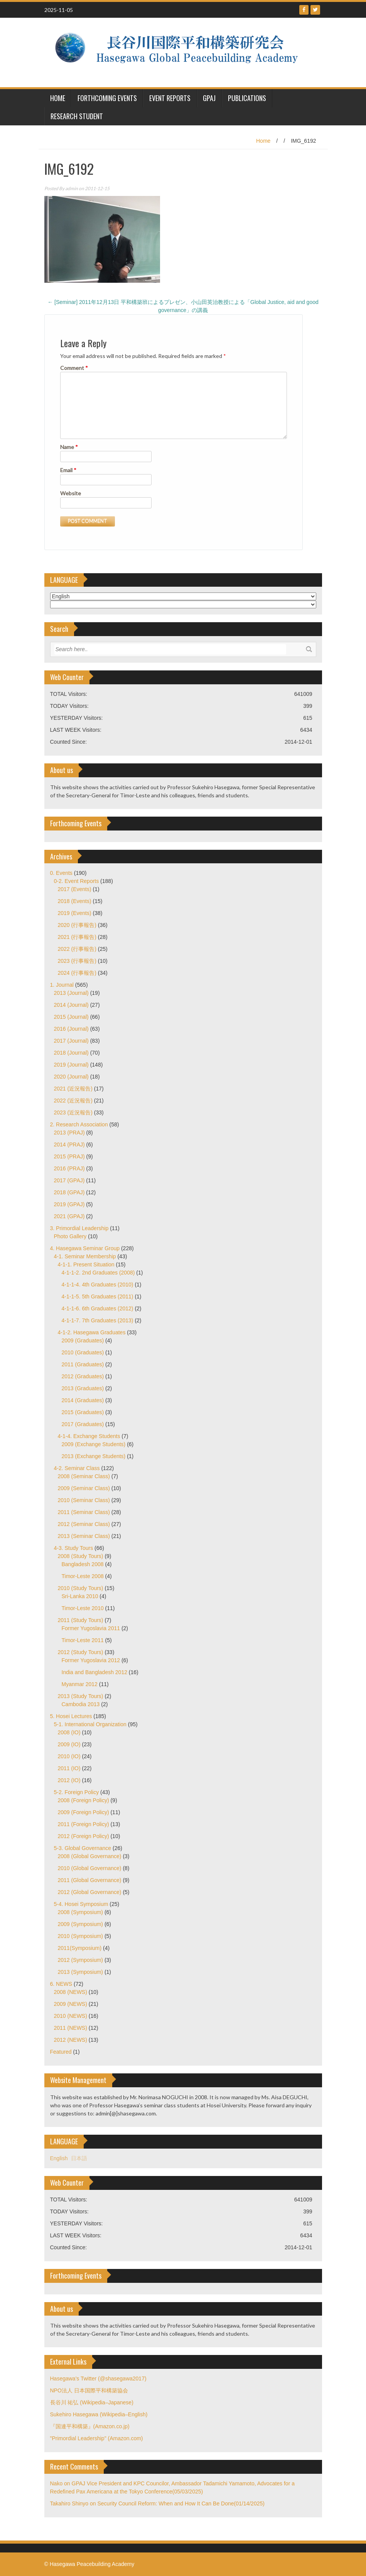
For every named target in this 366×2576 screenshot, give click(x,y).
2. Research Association (79, 1124)
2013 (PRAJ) (69, 1132)
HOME (57, 98)
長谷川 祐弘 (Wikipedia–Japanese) (91, 2402)
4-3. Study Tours (73, 1548)
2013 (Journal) (71, 993)
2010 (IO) (69, 1756)
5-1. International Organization (90, 1724)
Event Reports (170, 98)
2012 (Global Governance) (89, 1892)
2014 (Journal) (71, 1005)
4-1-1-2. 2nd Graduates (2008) (98, 1272)
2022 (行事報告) (77, 949)
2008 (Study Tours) (80, 1556)
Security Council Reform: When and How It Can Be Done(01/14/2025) (180, 2503)
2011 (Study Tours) (80, 1620)
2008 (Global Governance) (89, 1856)
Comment (74, 368)
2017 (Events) (74, 889)
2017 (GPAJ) (69, 1180)
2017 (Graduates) (83, 1424)
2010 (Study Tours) (80, 1588)
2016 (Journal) (71, 1029)
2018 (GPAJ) (69, 1192)
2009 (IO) (69, 1744)
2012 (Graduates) (83, 1376)
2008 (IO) (69, 1732)
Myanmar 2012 (80, 1684)
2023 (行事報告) (77, 961)
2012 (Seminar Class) (84, 1524)
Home (263, 141)
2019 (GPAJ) (69, 1204)
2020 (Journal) (71, 1077)
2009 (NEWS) (70, 2004)
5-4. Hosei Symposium (81, 1904)
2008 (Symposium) (80, 1912)
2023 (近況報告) (73, 1112)
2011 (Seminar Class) (84, 1512)
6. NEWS (61, 1984)
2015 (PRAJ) (69, 1156)
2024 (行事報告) (77, 973)
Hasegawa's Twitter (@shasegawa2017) (98, 2378)
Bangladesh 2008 (83, 1564)
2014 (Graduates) (83, 1400)
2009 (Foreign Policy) (83, 1812)
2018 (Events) (74, 901)
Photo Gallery (70, 1236)
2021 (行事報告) (77, 937)
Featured (61, 2052)
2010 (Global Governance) (89, 1868)
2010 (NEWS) (70, 2016)
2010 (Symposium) (80, 1936)
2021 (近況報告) (73, 1088)
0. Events (61, 873)
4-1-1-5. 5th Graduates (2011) (97, 1296)
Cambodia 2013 (81, 1704)
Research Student (77, 116)
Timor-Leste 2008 (83, 1576)
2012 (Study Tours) (80, 1652)
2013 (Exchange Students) (94, 1456)
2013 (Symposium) (80, 1972)
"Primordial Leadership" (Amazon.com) (96, 2438)
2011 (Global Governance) (89, 1880)
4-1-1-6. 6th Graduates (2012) (97, 1308)
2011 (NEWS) (70, 2028)
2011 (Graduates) (83, 1364)
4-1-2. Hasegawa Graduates (92, 1332)
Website (70, 493)
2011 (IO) (69, 1768)
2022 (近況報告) (73, 1100)
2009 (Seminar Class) (84, 1488)
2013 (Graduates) (83, 1388)
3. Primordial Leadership (79, 1228)
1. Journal (62, 985)
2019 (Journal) (71, 1065)
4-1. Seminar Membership (85, 1256)
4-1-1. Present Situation (86, 1264)
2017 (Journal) (71, 1041)
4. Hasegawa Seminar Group (85, 1248)
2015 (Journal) (71, 1017)
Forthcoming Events (107, 98)
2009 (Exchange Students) (94, 1444)
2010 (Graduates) (83, 1352)
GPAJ (209, 98)
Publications (247, 98)
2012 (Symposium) (80, 1960)
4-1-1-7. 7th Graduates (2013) (97, 1320)
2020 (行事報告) (77, 925)
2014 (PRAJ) (69, 1144)
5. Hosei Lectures (71, 1716)
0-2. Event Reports (76, 881)
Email (68, 470)
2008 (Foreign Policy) (83, 1800)
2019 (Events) (74, 913)
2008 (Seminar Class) (84, 1476)
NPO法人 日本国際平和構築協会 (89, 2390)
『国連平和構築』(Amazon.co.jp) (90, 2426)
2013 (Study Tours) (80, 1696)
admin (71, 188)
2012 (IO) (69, 1780)
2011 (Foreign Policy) (83, 1824)
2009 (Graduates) (83, 1340)
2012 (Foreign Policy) (83, 1836)
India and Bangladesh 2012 (94, 1672)
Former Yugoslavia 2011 (91, 1628)
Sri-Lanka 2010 (80, 1596)
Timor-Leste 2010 (83, 1608)
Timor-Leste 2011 (83, 1640)
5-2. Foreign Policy (76, 1792)
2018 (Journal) (71, 1053)
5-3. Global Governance (82, 1848)
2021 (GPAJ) (69, 1216)
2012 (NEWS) (70, 2040)
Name (69, 447)
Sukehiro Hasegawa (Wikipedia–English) (99, 2414)
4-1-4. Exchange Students (89, 1436)
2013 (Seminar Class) (84, 1536)
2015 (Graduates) (83, 1412)
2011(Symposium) (80, 1948)
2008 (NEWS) (70, 1992)
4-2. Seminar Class (77, 1468)
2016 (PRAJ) (69, 1168)
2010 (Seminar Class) (84, 1500)
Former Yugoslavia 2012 (91, 1660)
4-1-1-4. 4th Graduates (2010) (97, 1284)
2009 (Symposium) (80, 1924)
